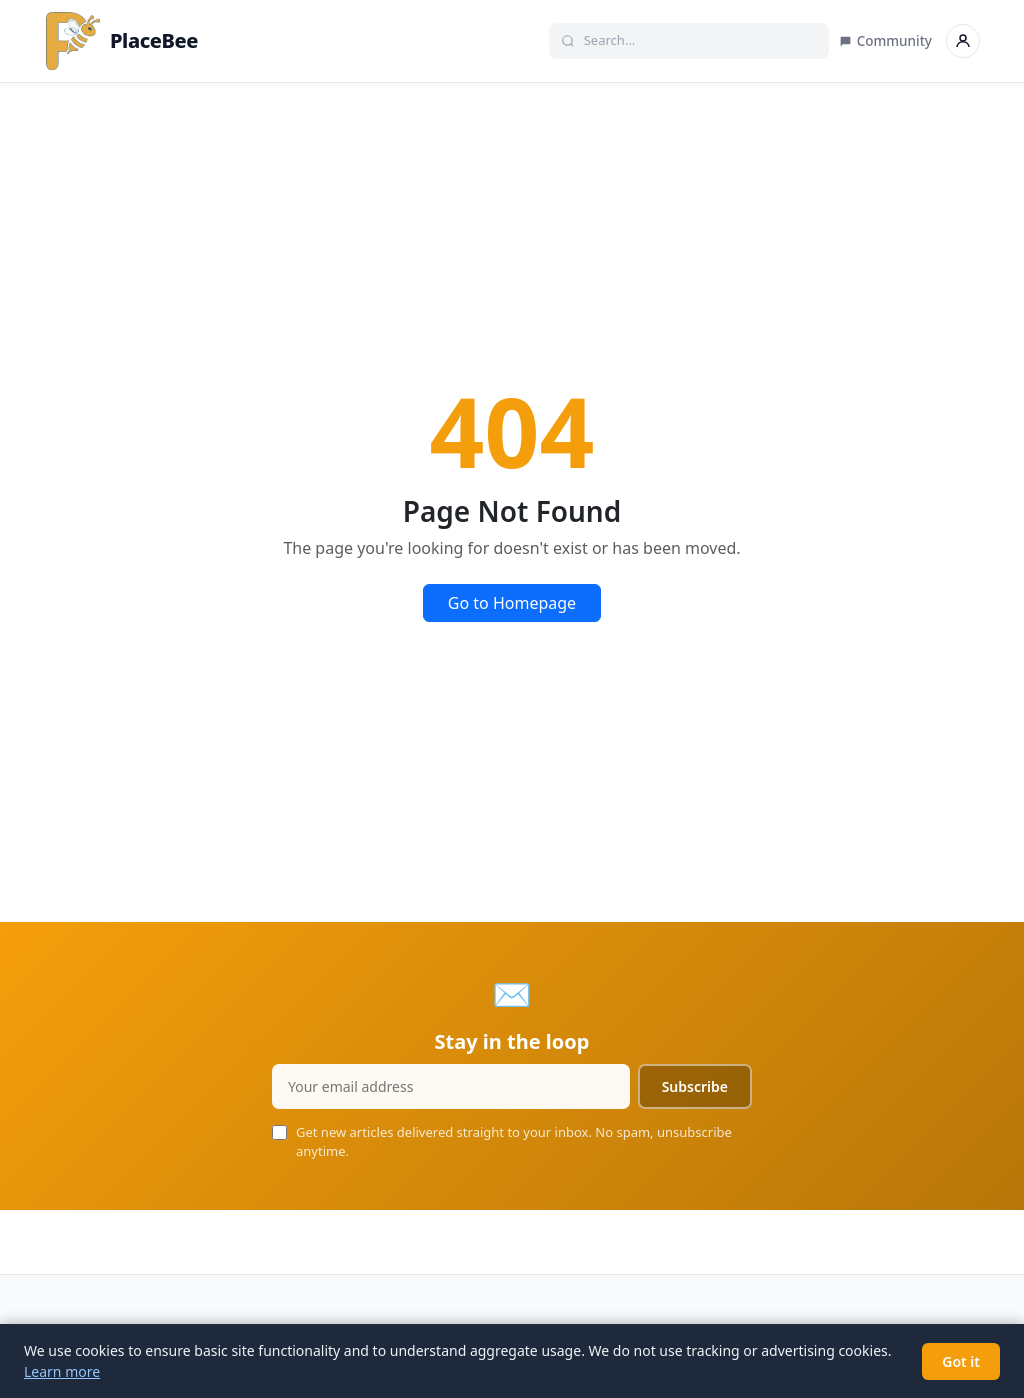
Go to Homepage (512, 603)
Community (885, 41)
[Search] (699, 41)
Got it (961, 1361)
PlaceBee (121, 41)
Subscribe (695, 1086)
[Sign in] (963, 41)
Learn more (62, 1371)
